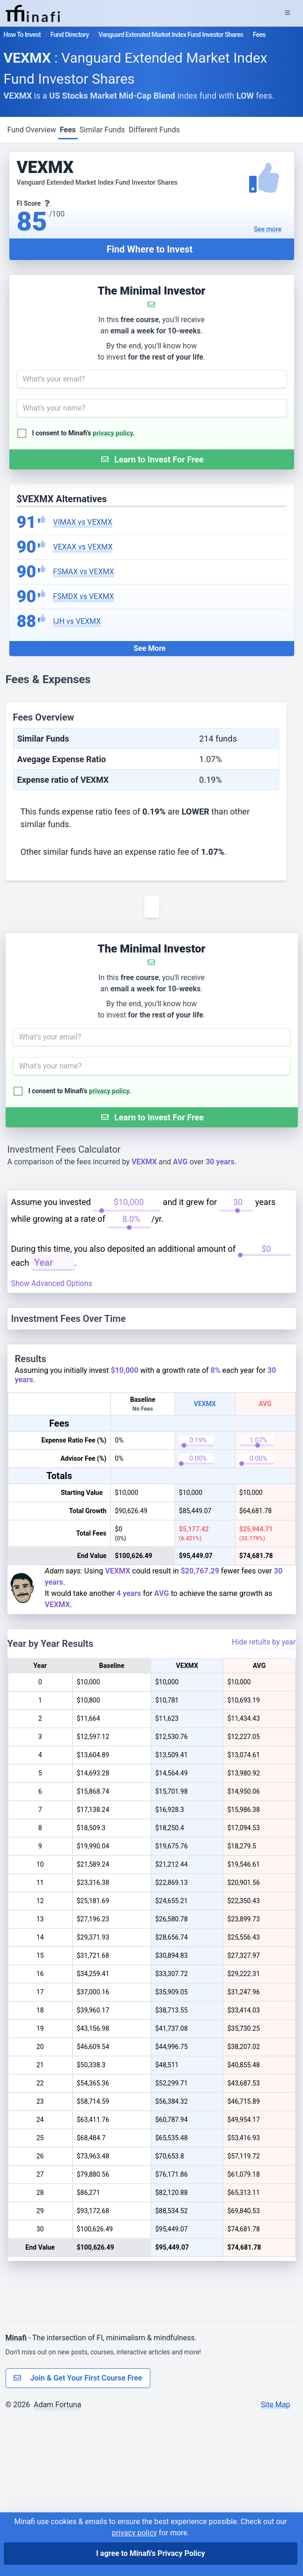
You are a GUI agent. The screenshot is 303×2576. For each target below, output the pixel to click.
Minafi (16, 2495)
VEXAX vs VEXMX (82, 546)
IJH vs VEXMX (77, 621)
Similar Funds (102, 129)
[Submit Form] (151, 459)
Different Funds (154, 129)
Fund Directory (69, 34)
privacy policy (113, 433)
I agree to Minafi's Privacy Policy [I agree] (150, 2553)
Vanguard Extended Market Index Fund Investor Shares (170, 34)
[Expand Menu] (287, 13)
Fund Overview (31, 129)
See (267, 229)
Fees (68, 129)
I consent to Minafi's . (83, 433)
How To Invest (22, 34)
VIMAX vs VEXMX (82, 522)
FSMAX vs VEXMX (83, 571)
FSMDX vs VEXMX (83, 596)
